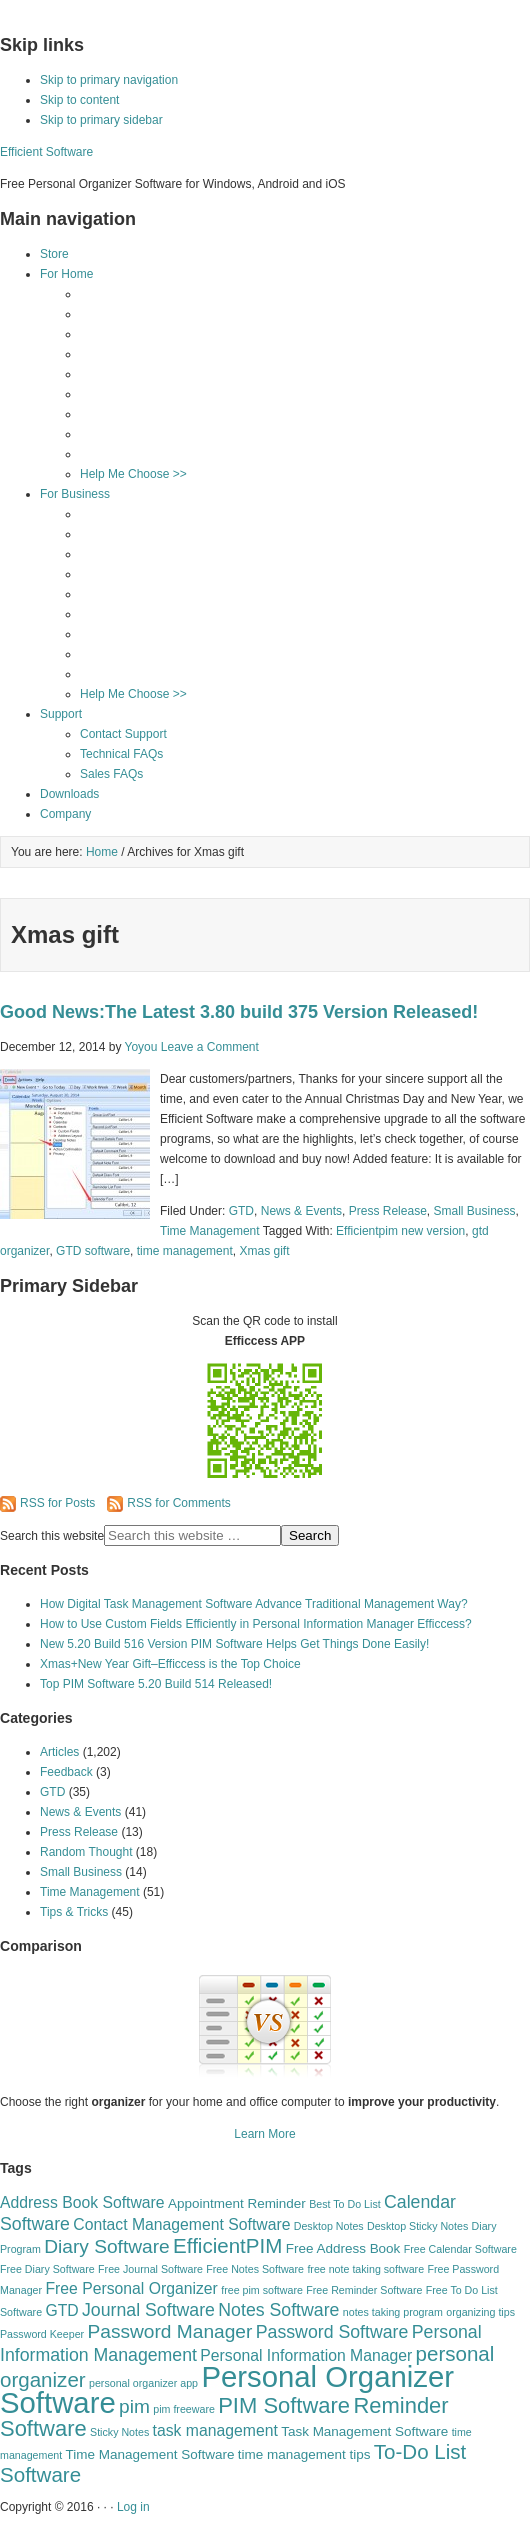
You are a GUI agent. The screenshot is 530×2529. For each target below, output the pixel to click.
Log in (133, 2507)
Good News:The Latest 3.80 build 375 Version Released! (239, 1012)
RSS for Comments (168, 1503)
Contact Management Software (181, 2224)
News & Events (301, 1211)
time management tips (304, 2454)
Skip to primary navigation (109, 80)
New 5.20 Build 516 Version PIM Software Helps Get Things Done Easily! (234, 1644)
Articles (59, 1752)
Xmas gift (264, 1251)
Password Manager (169, 2331)
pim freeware (184, 2409)
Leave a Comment (210, 1047)
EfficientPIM (227, 2245)
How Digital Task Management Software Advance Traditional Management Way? (254, 1604)
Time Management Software (150, 2454)
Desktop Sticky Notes (417, 2226)
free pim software (262, 2290)
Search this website (52, 1536)
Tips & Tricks (74, 1912)
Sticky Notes (119, 2432)
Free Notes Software (255, 2269)
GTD (241, 1211)
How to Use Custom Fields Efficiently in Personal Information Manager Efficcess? (256, 1624)
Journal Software (148, 2310)
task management (215, 2430)
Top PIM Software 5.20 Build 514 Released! (156, 1684)
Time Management (210, 1231)
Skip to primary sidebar (101, 120)
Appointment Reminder (237, 2203)
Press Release (388, 1211)
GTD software (93, 1251)
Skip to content (79, 100)
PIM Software (284, 2405)
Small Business (474, 1211)
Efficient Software (46, 152)
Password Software (332, 2332)
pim (134, 2406)
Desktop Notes (329, 2226)
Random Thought (86, 1852)
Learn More (264, 2134)
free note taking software (365, 2269)
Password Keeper (42, 2334)
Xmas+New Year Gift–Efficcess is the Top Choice (170, 1664)
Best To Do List (344, 2204)
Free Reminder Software (364, 2290)
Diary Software (107, 2246)
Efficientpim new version (400, 1231)
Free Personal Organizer (131, 2288)
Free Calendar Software (460, 2249)
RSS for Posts (47, 1503)
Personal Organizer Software (227, 2389)
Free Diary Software (47, 2269)
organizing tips (480, 2312)
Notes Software (278, 2310)
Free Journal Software (150, 2269)
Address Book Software (82, 2202)
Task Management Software (364, 2431)
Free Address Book (343, 2248)
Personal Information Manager (306, 2355)
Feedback (66, 1772)
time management (185, 1251)
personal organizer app (143, 2383)
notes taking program (393, 2312)
